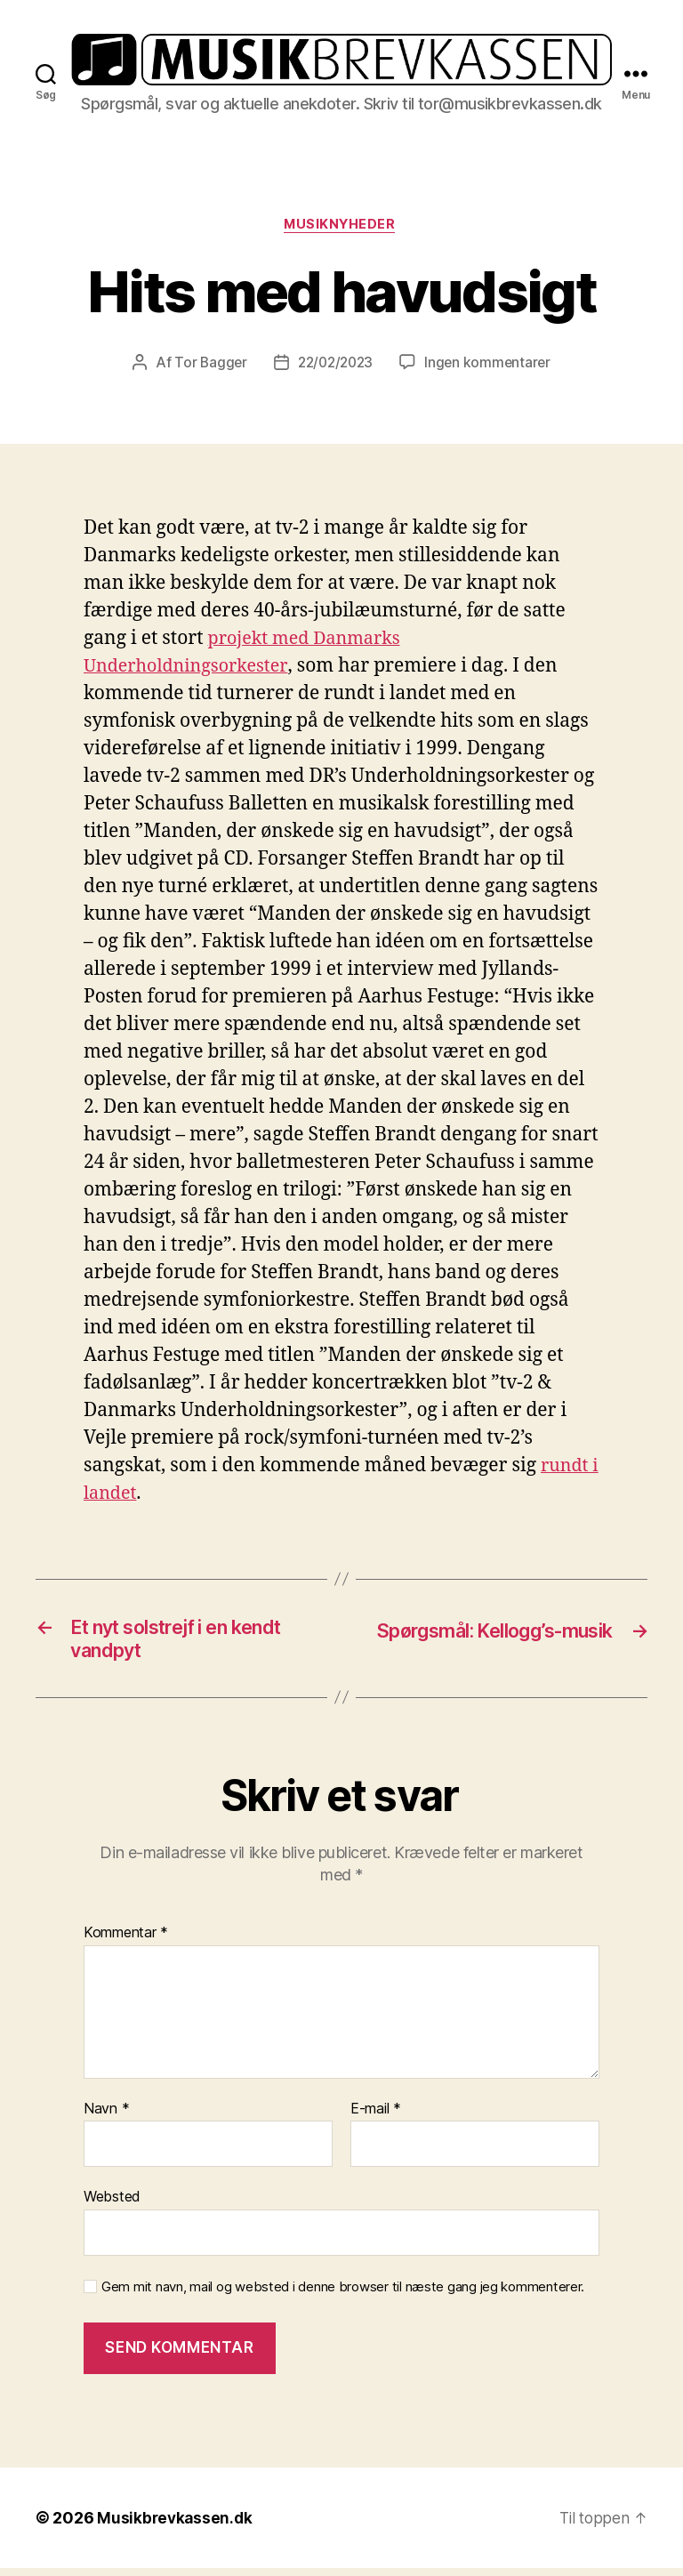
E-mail (375, 2116)
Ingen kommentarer (491, 365)
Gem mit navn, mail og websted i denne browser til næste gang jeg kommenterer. (342, 2294)
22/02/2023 (334, 365)
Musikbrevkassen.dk (176, 2525)
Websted (112, 2204)
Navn (106, 2116)
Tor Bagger (207, 365)
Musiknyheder (341, 226)
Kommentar (126, 1941)
